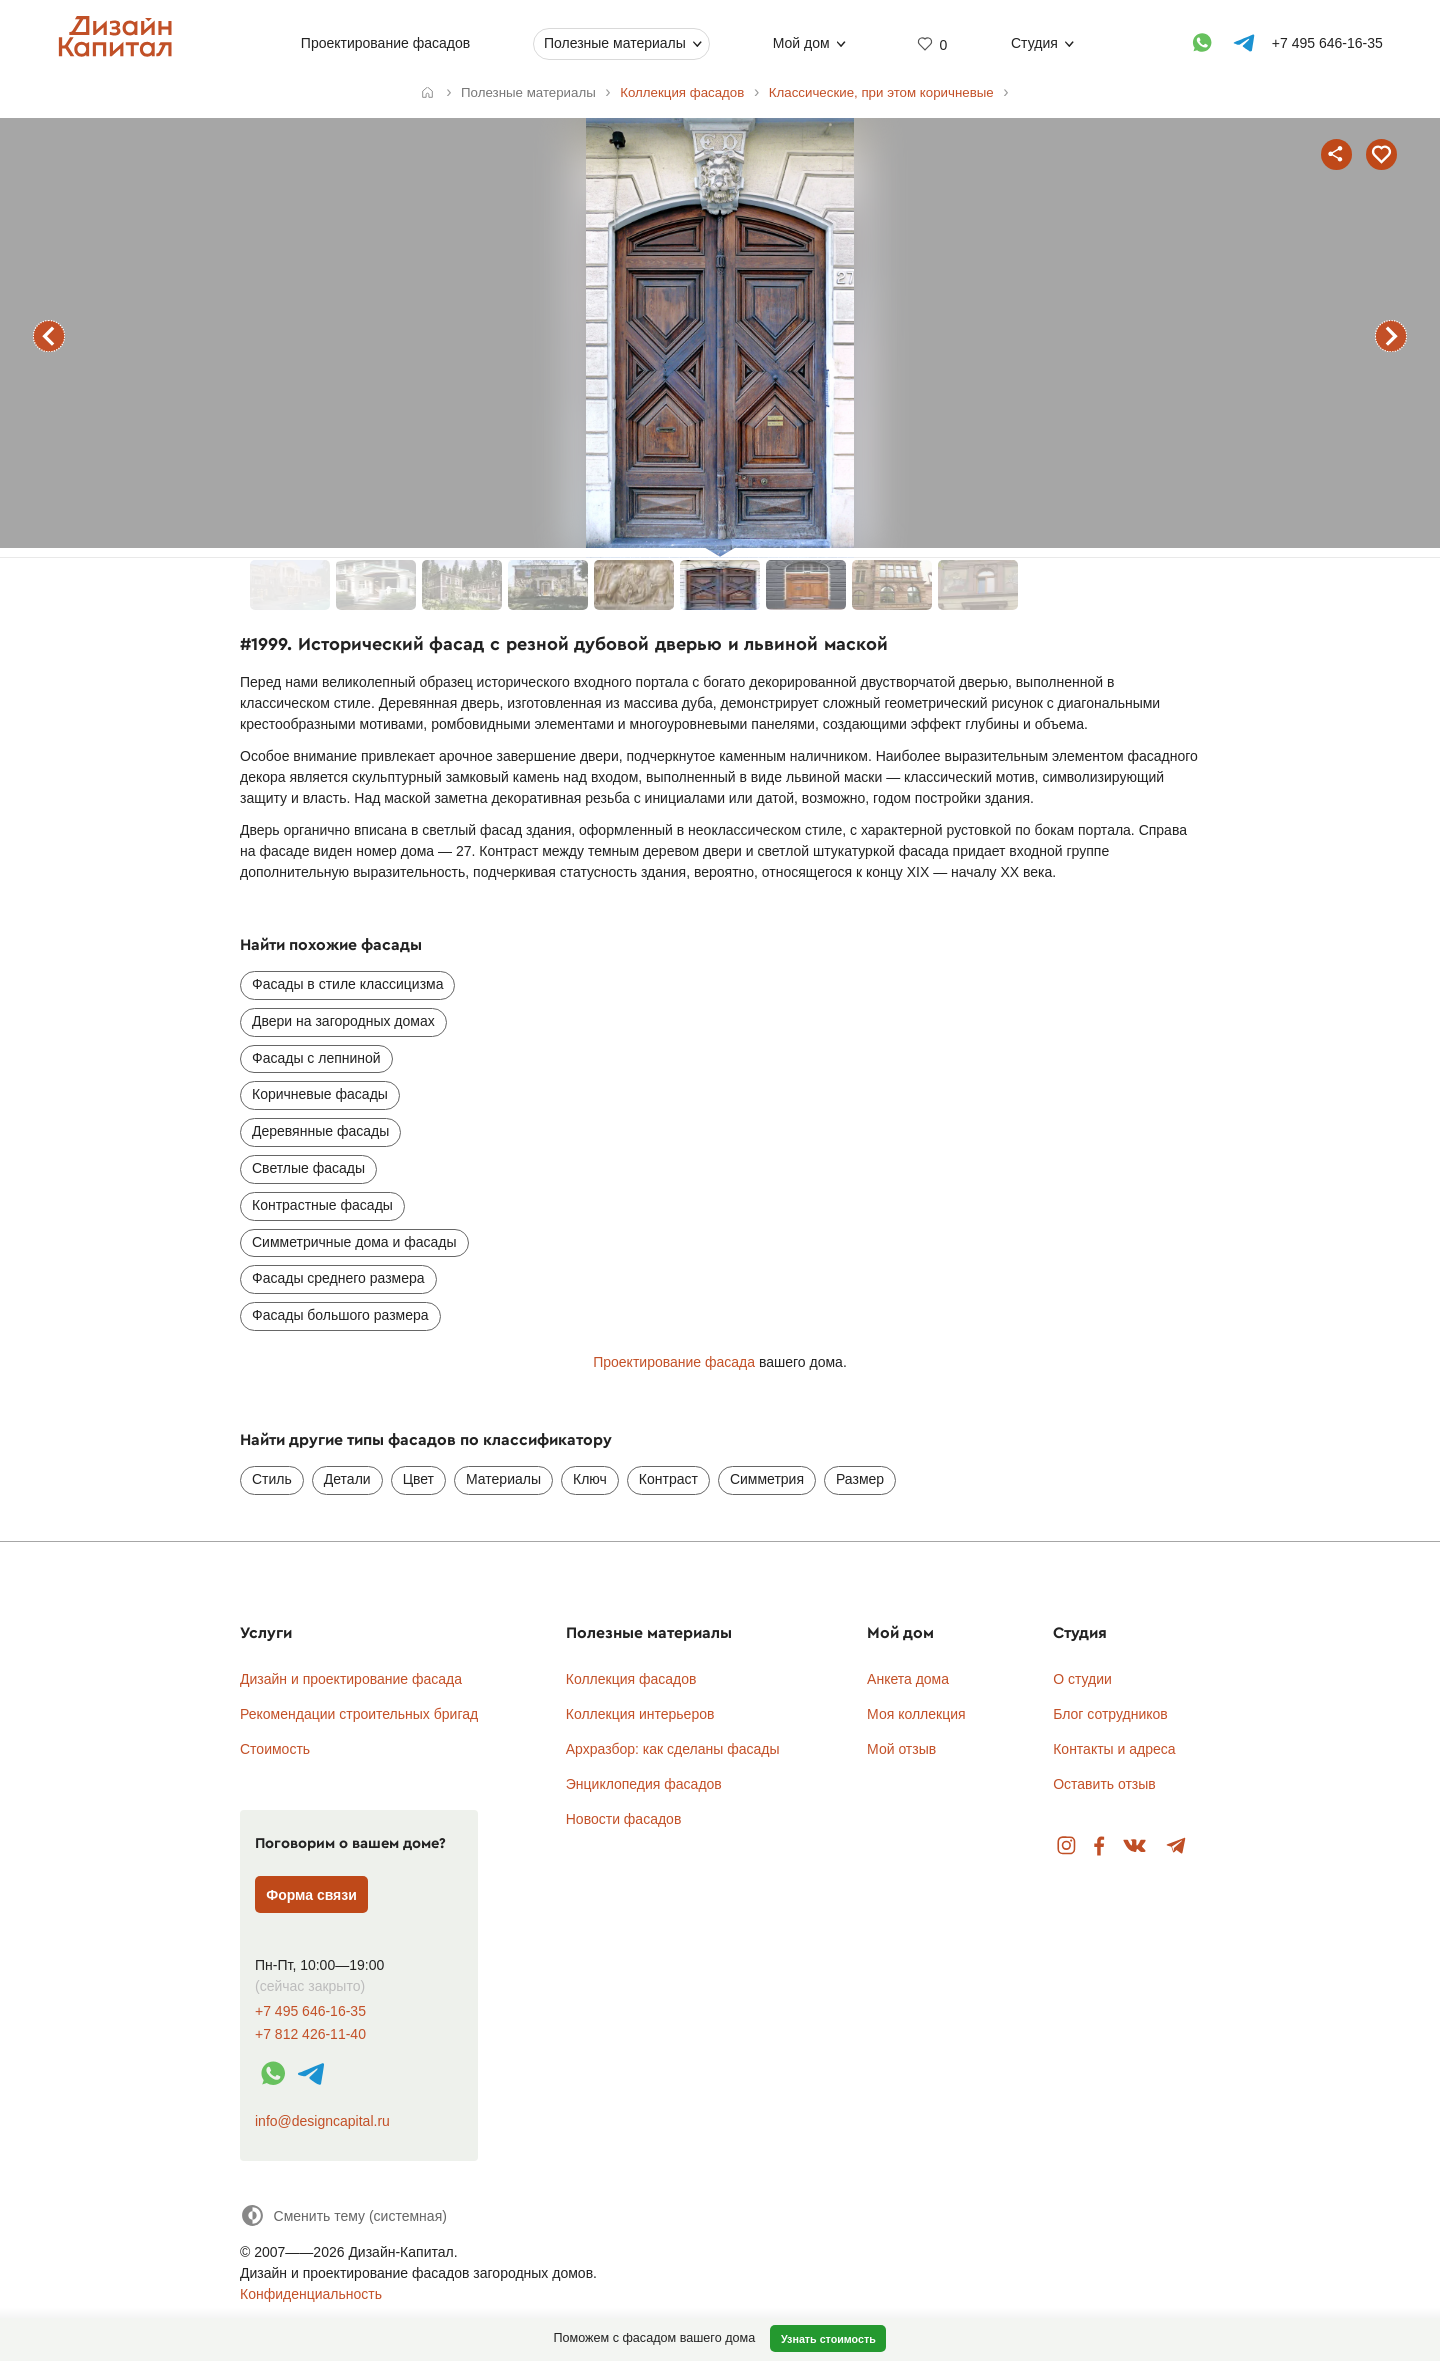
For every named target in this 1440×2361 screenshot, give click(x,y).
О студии (1082, 1679)
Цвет (418, 1479)
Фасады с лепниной (316, 1058)
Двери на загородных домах (343, 1021)
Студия (1034, 43)
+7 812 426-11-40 (310, 2034)
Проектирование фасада (674, 1362)
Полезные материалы (615, 43)
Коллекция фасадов (631, 1679)
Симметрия (767, 1479)
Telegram (1176, 1846)
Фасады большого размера (340, 1315)
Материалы (503, 1479)
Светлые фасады (308, 1168)
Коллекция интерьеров (640, 1714)
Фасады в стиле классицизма (347, 984)
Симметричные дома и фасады (354, 1242)
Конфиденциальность (311, 2294)
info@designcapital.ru (322, 2121)
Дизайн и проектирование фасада (351, 1679)
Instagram (1066, 1846)
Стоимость (275, 1749)
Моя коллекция (916, 1714)
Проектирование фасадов (384, 43)
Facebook (1099, 1846)
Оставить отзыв (1104, 1784)
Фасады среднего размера (338, 1278)
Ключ (590, 1479)
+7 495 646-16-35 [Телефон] (1326, 43)
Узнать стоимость (828, 2339)
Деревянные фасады (320, 1131)
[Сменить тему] (343, 2215)
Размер (860, 1479)
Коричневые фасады (320, 1094)
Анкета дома (908, 1679)
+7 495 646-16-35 (310, 2011)
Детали (347, 1479)
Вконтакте (1135, 1846)
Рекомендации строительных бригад (359, 1714)
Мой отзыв (901, 1749)
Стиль (272, 1479)
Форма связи (311, 1895)
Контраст (668, 1479)
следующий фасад (1391, 336)
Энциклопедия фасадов (644, 1784)
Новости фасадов (624, 1819)
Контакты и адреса (1114, 1749)
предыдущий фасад (49, 336)
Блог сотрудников (1110, 1714)
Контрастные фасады (322, 1205)
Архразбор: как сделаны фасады (673, 1749)
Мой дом (800, 43)
